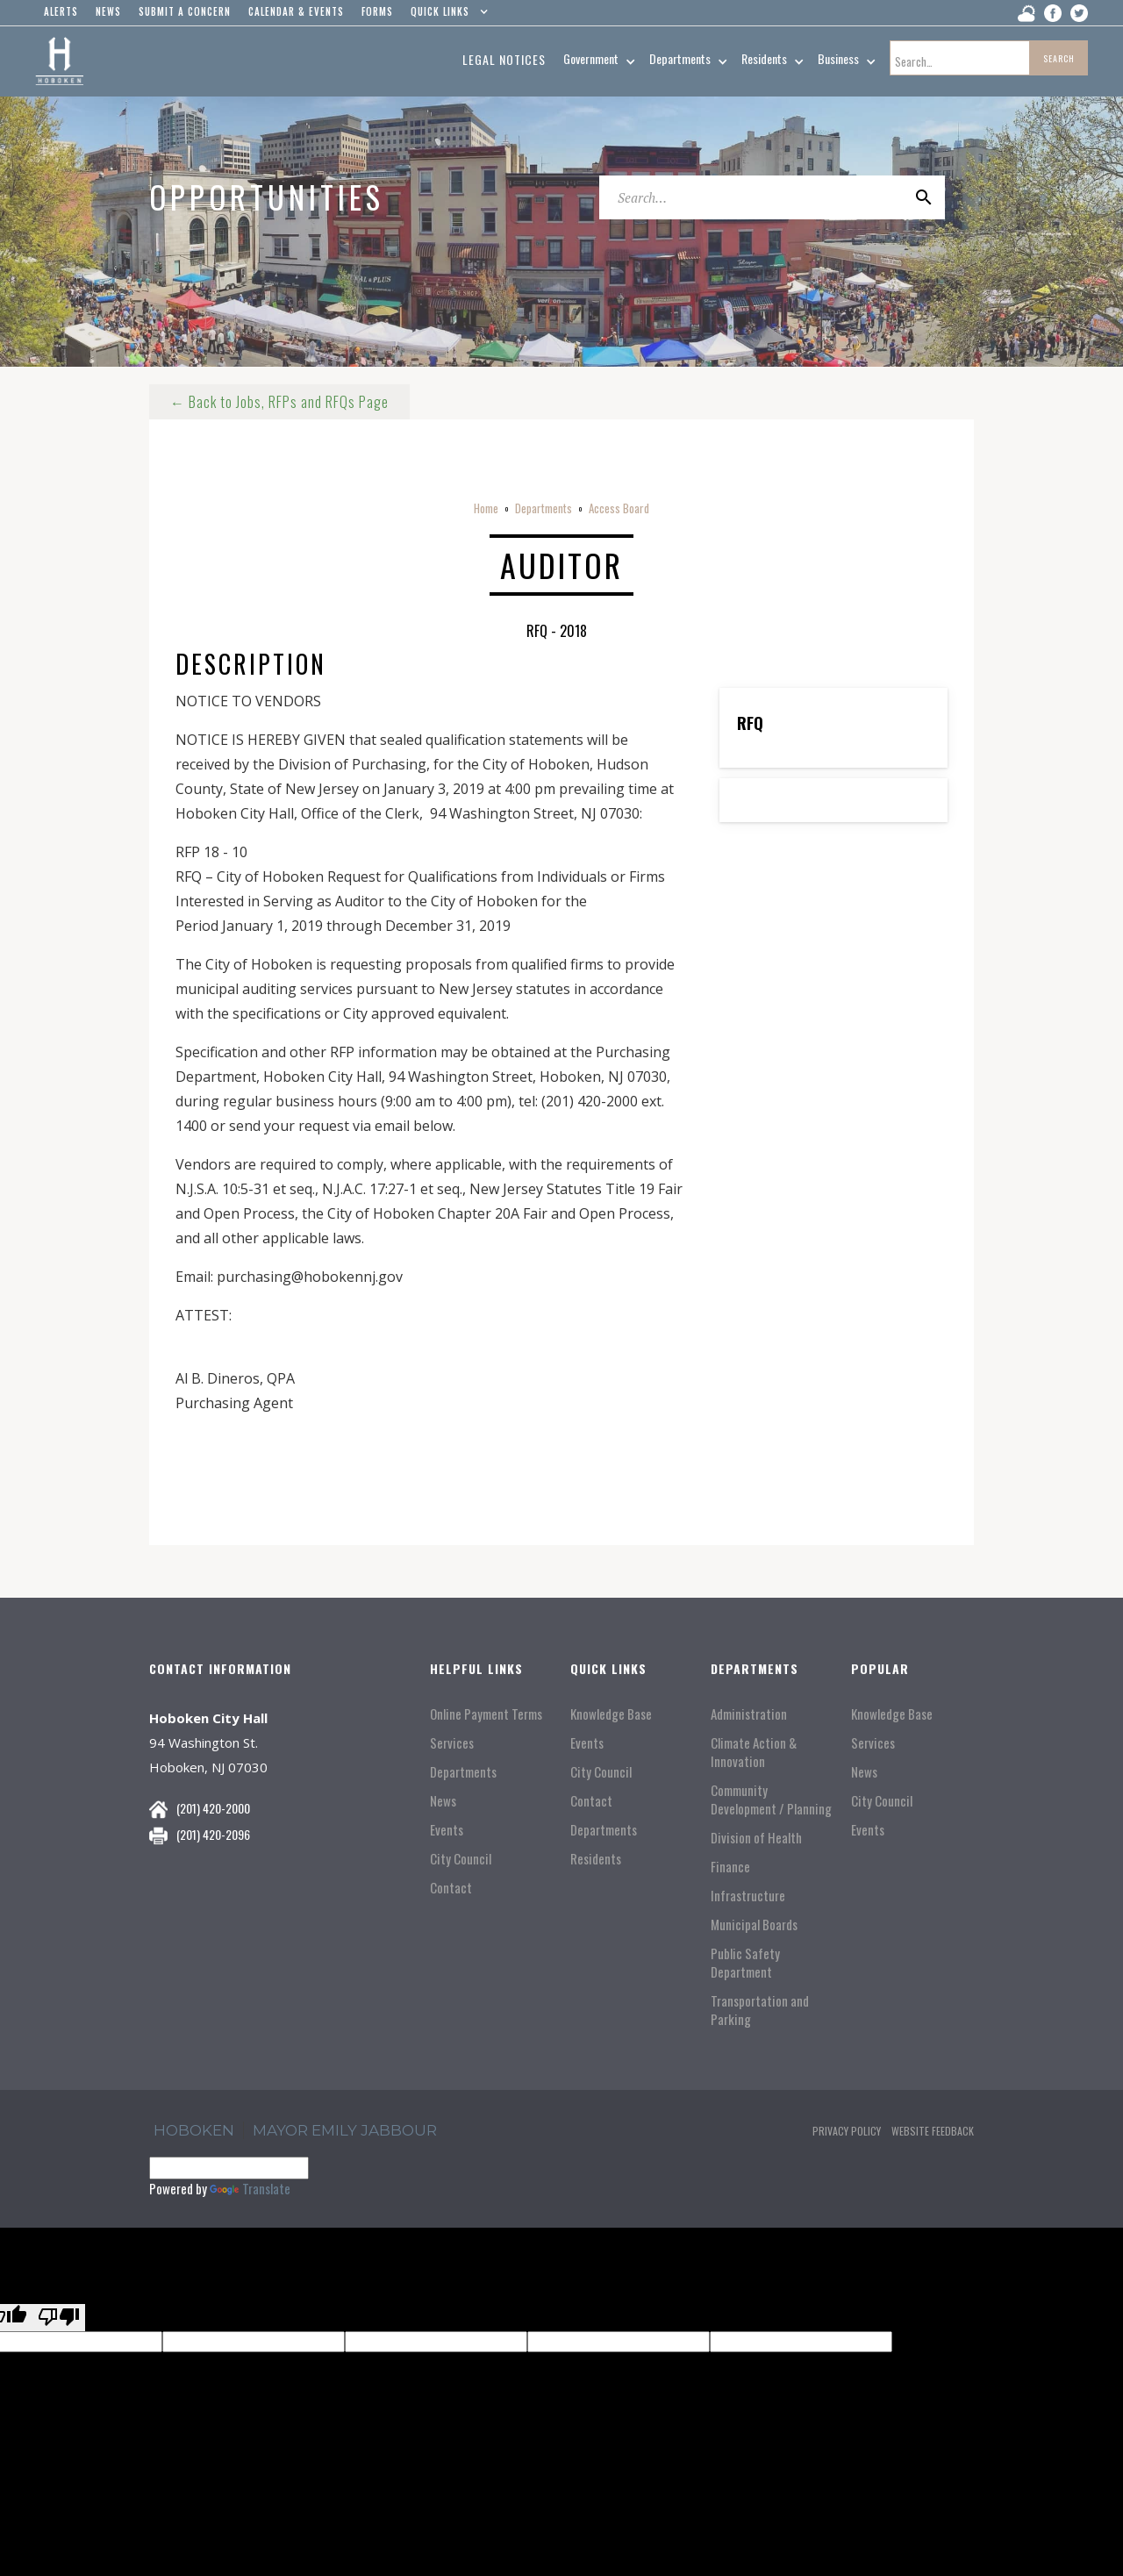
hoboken (194, 2130)
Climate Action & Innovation (754, 1752)
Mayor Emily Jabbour (345, 2130)
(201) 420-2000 (213, 1808)
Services (452, 1743)
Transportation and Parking (760, 2010)
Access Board (619, 508)
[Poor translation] (58, 2317)
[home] (59, 61)
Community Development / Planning (771, 1799)
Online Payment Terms (486, 1714)
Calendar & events (296, 11)
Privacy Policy (846, 2130)
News (443, 1801)
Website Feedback (932, 2130)
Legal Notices (504, 59)
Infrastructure (748, 1895)
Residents (595, 1859)
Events (446, 1830)
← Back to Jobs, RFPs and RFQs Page (279, 401)
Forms (377, 11)
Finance (730, 1866)
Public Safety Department (745, 1962)
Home (486, 508)
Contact (451, 1887)
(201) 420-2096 (213, 1834)
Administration (749, 1714)
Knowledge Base (611, 1714)
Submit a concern (185, 11)
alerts (61, 11)
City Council (460, 1859)
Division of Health (756, 1837)
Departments (543, 508)
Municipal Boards (754, 1924)
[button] (445, 16)
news (108, 11)
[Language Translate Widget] (229, 2168)
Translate (250, 2188)
